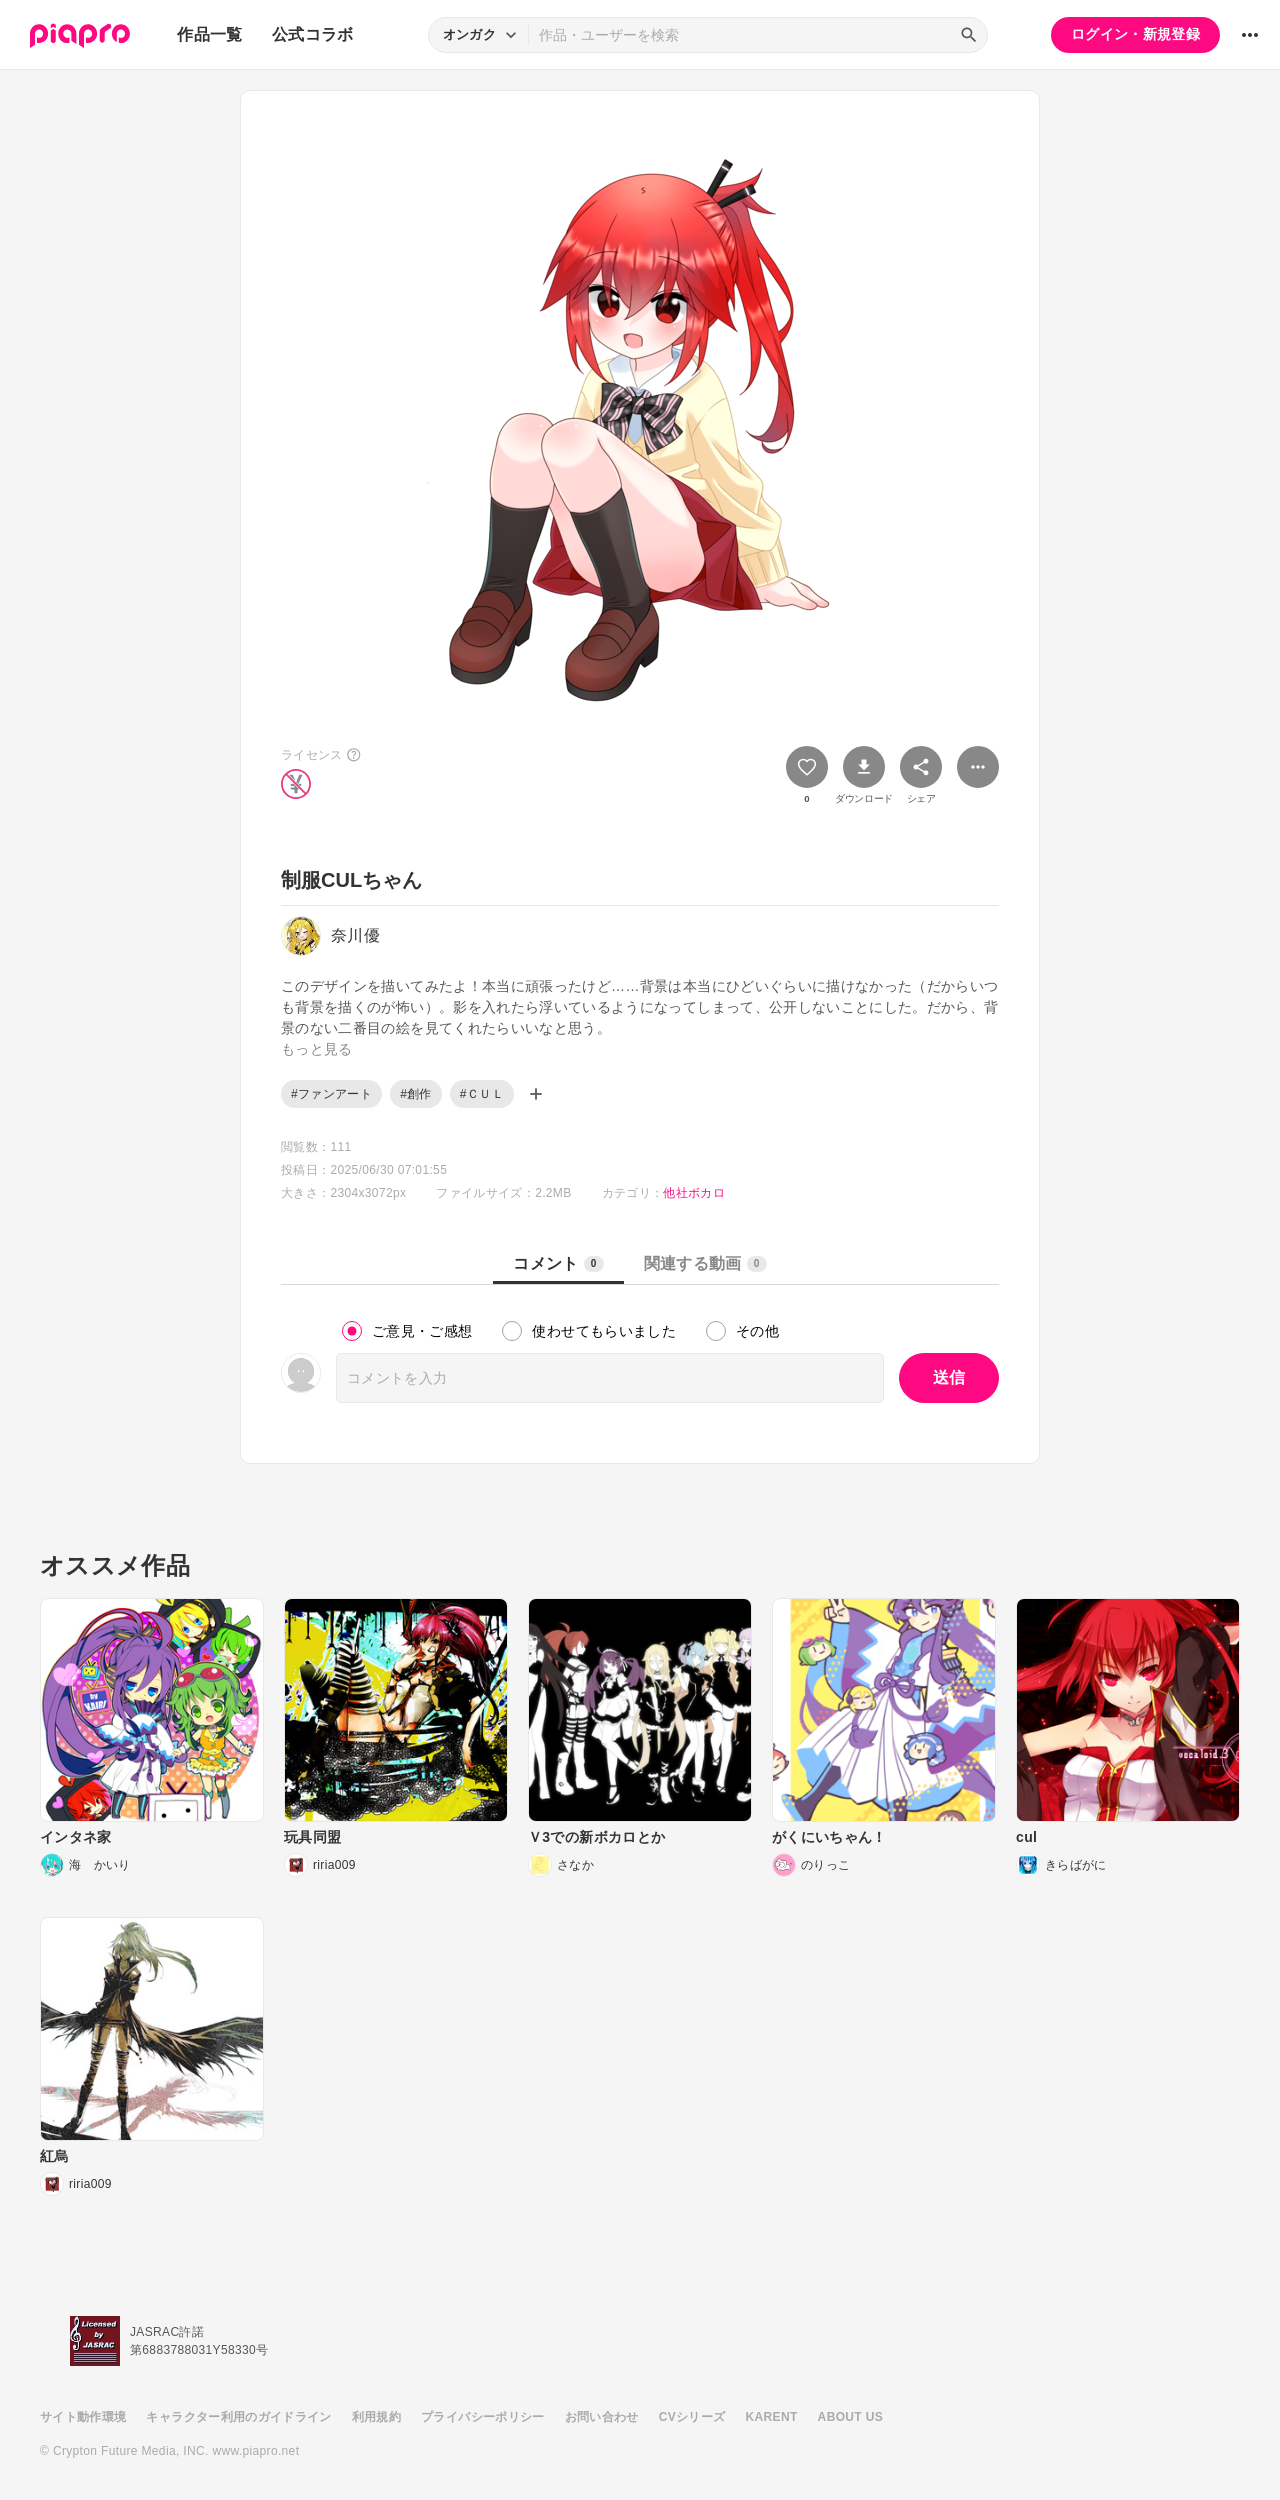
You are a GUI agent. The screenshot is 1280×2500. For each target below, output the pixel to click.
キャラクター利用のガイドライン (238, 2417)
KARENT (772, 2417)
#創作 (416, 1094)
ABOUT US (850, 2417)
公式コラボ (313, 34)
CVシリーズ (692, 2417)
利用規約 (376, 2417)
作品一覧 (209, 34)
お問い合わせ (602, 2417)
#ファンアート (331, 1094)
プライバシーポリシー (483, 2417)
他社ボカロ (694, 1193)
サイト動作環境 (83, 2417)
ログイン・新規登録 (1135, 34)
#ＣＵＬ (482, 1094)
